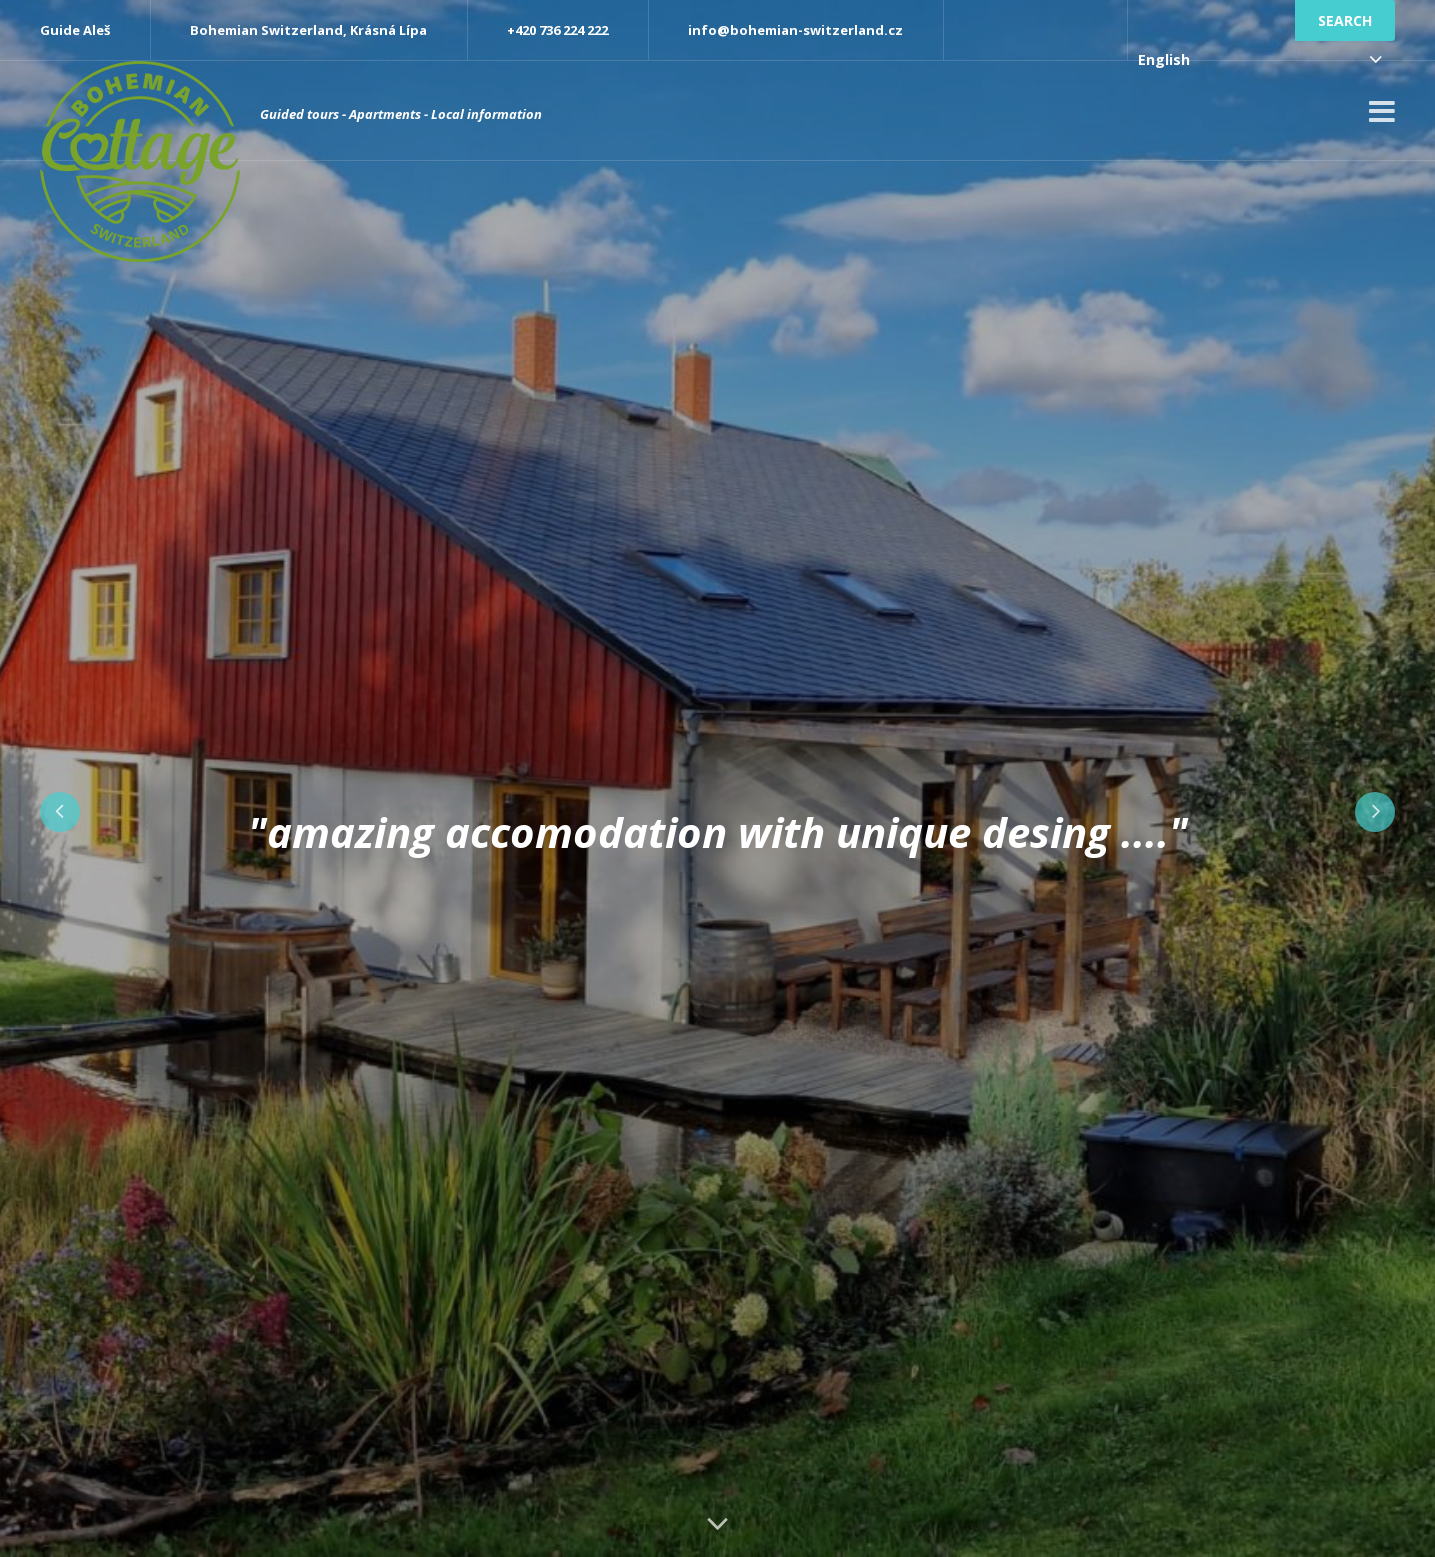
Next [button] (1375, 812)
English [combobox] (1164, 59)
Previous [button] (60, 812)
